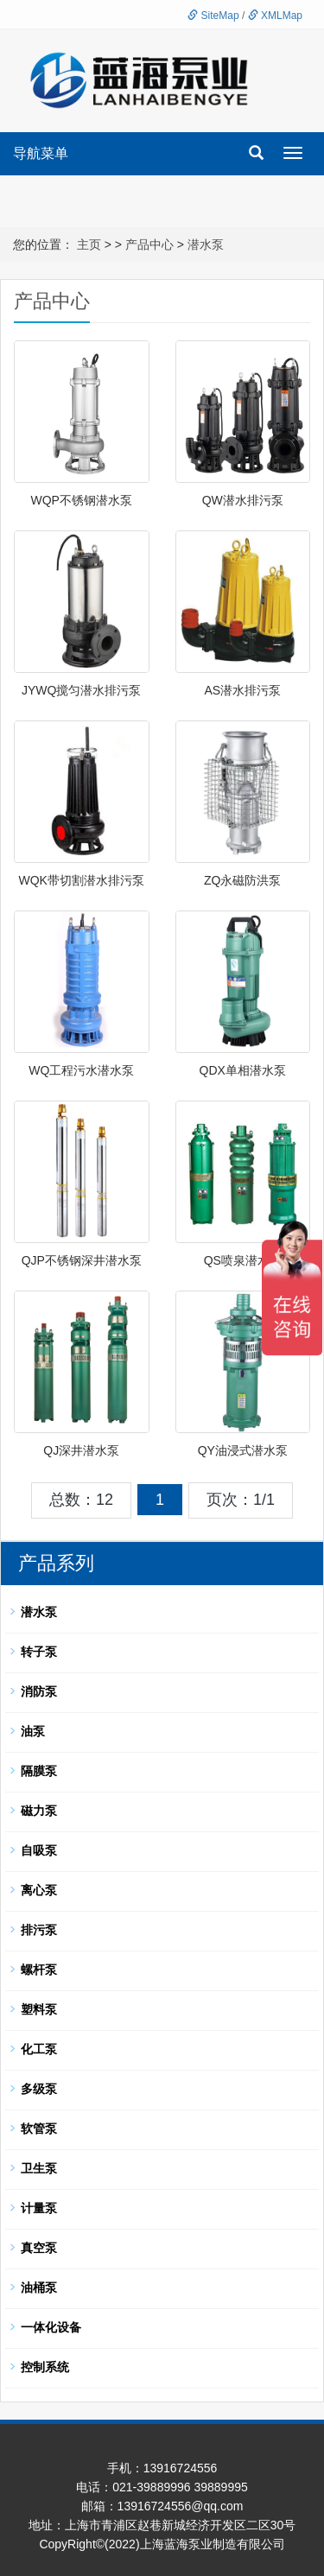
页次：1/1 (240, 1499)
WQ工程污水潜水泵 (81, 1070)
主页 (89, 244)
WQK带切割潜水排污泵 (81, 880)
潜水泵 (205, 244)
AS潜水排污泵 (242, 690)
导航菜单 (40, 153)
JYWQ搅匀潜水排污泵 (81, 690)
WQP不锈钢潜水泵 (81, 500)
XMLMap (275, 16)
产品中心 (149, 244)
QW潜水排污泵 (242, 500)
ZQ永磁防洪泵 (242, 880)
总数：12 (81, 1499)
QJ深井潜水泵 (81, 1450)
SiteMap (212, 16)
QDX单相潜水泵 (243, 1070)
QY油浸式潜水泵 (243, 1450)
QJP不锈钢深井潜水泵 (82, 1260)
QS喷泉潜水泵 (243, 1260)
